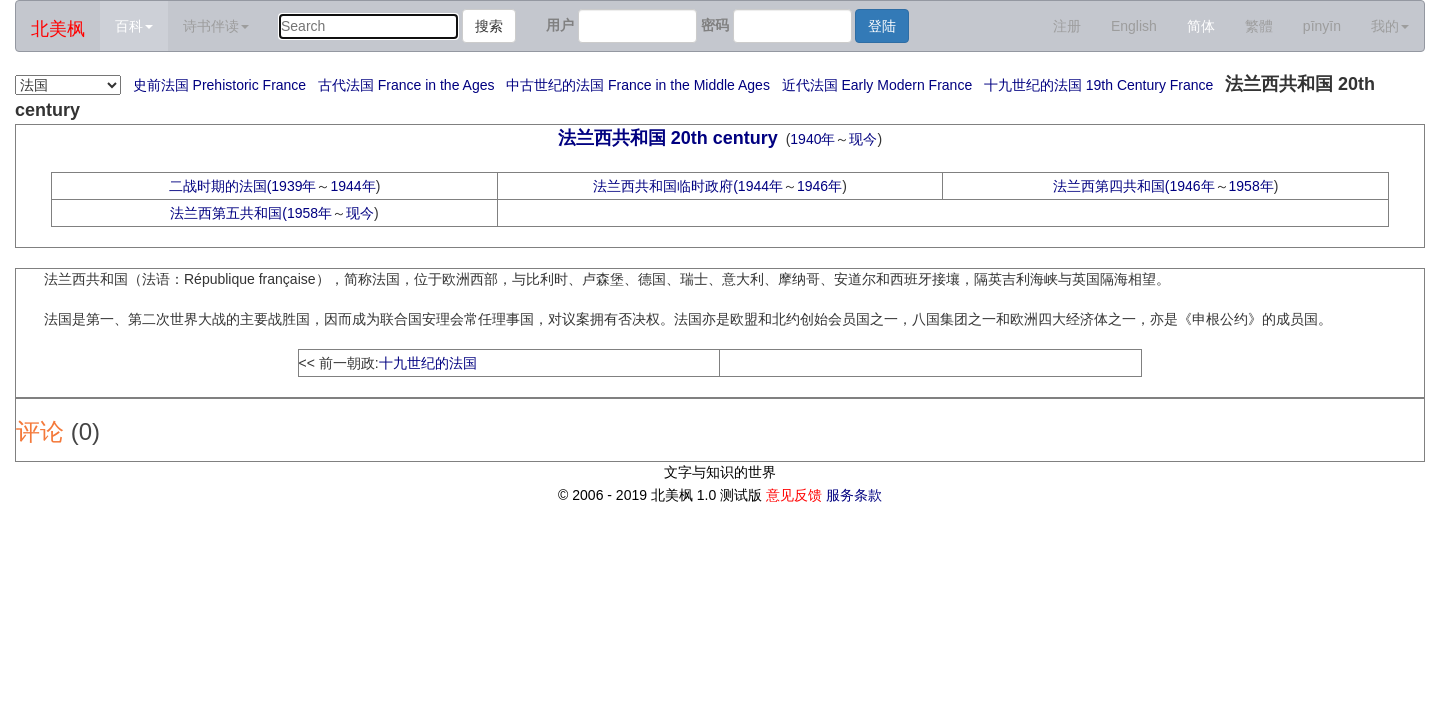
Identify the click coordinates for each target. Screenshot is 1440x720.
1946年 (819, 186)
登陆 (882, 26)
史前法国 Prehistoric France (219, 85)
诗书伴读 (216, 26)
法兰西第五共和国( (228, 213)
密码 (715, 25)
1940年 (812, 139)
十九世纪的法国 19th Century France (1099, 85)
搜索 (489, 26)
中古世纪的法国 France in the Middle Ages (638, 85)
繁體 (1259, 26)
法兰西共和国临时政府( (665, 186)
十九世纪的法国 (428, 363)
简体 (1201, 26)
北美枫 (58, 29)
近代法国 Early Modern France (877, 85)
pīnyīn (1322, 26)
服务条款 (854, 495)
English (1134, 26)
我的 (1390, 26)
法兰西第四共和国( (1111, 186)
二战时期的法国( (220, 186)
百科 (134, 26)
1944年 (352, 186)
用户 (560, 25)
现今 (863, 139)
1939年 (293, 186)
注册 (1067, 26)
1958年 (1251, 186)
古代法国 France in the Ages (406, 85)
